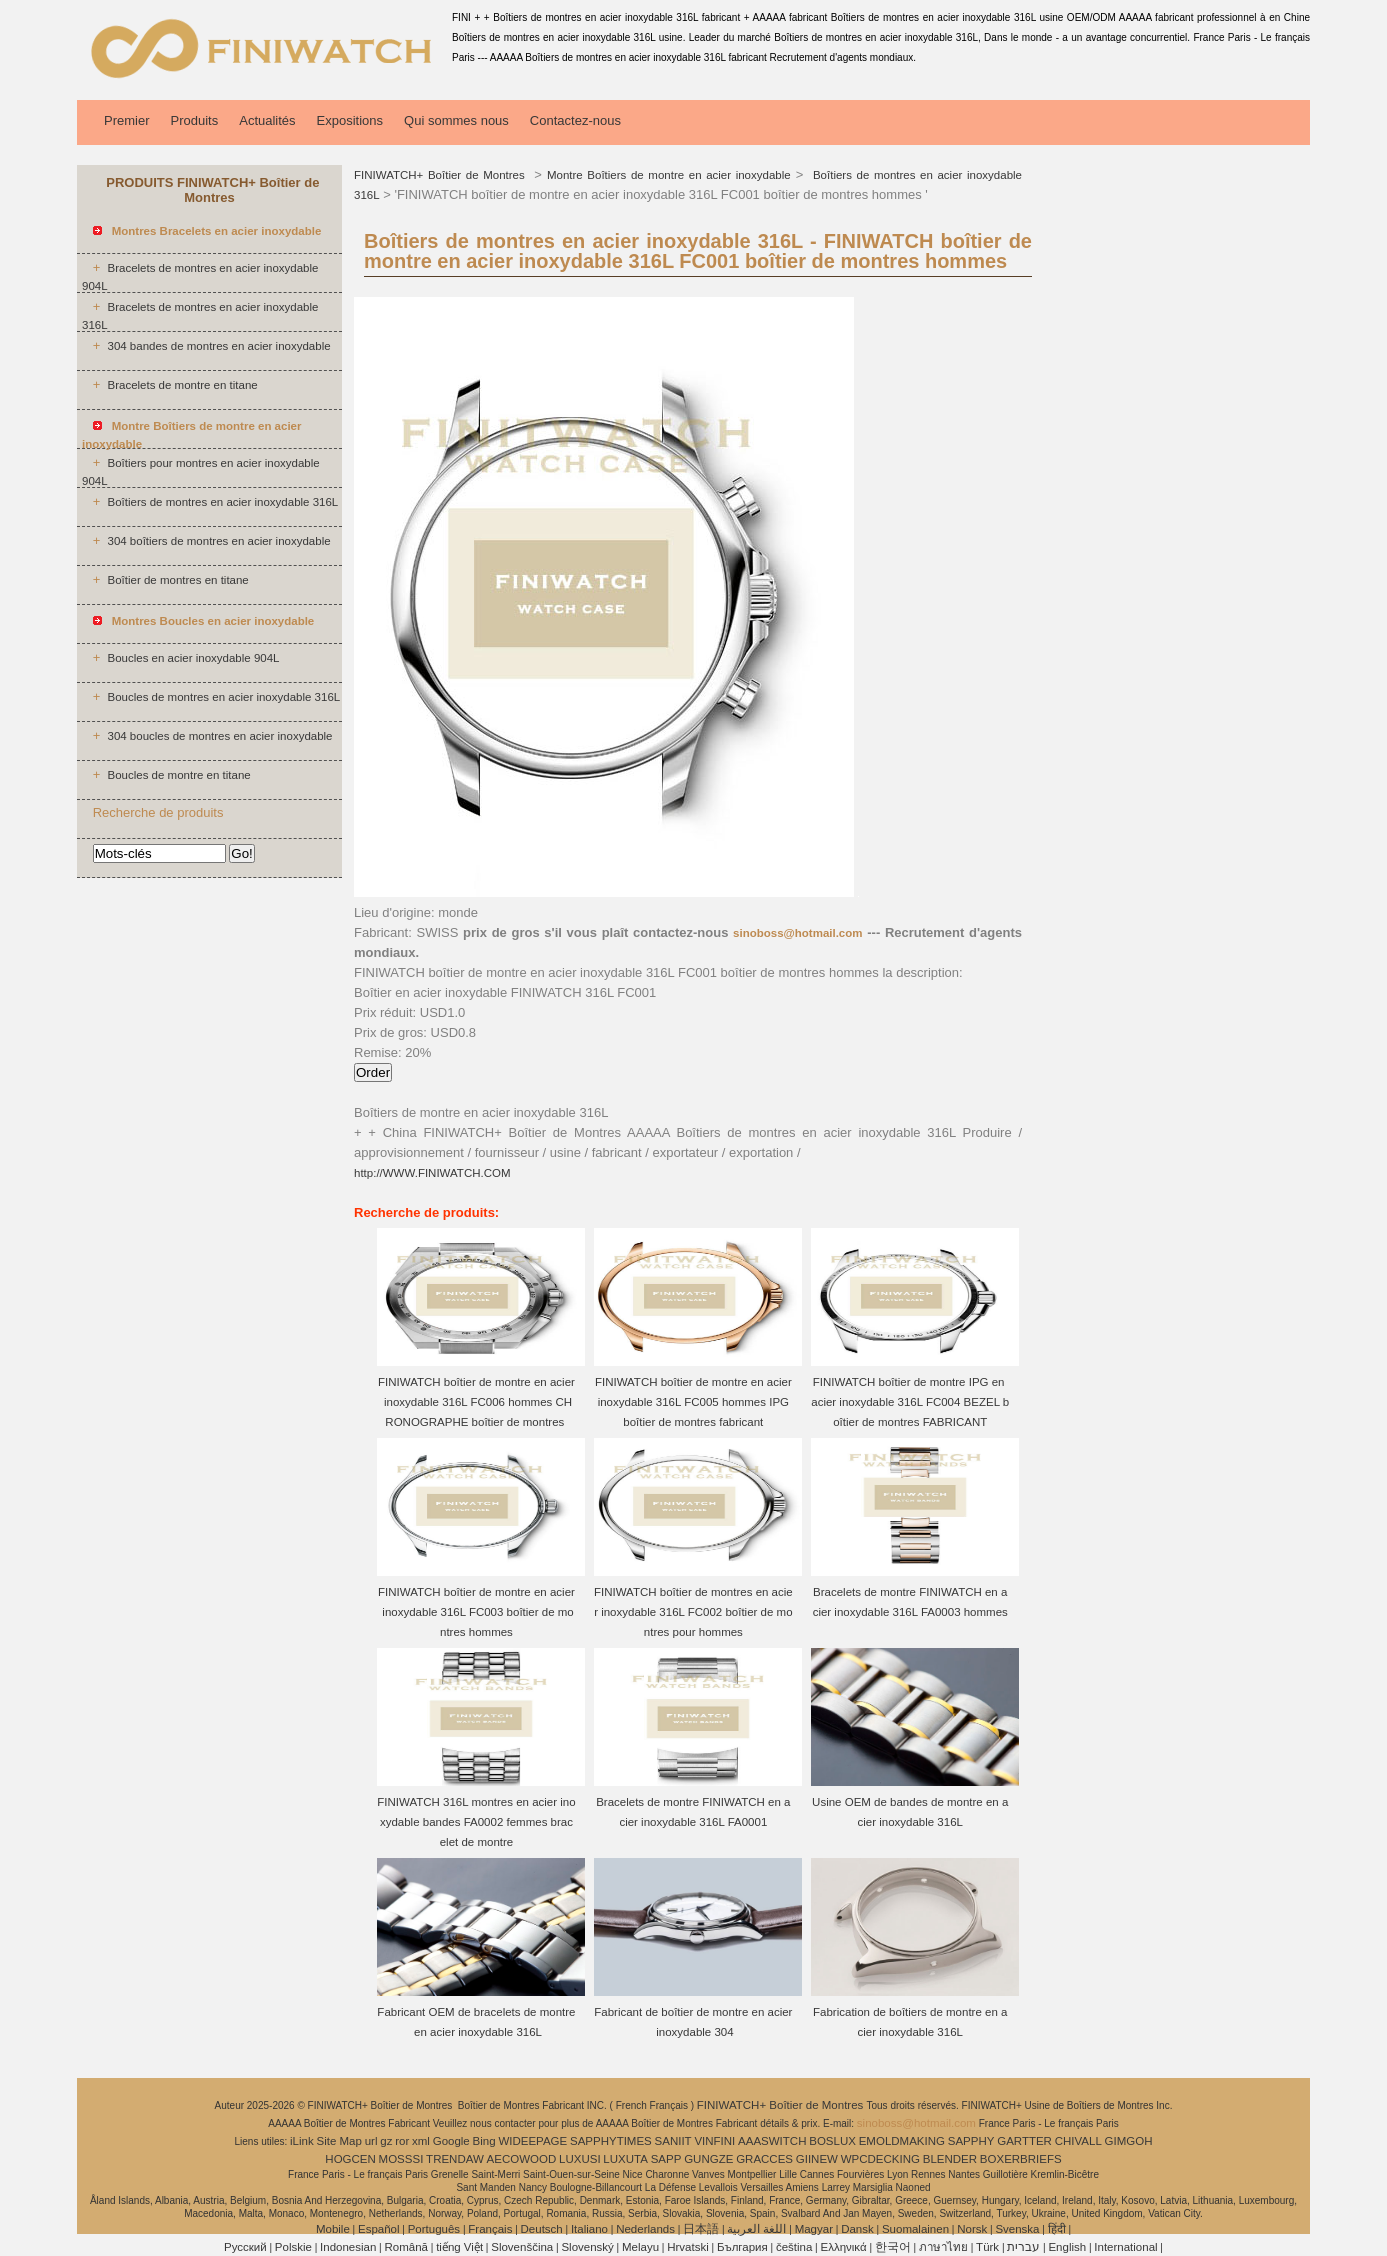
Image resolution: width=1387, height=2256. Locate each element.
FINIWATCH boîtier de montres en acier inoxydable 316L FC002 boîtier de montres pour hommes (693, 1612)
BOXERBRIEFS (1021, 2159)
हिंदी (1057, 2229)
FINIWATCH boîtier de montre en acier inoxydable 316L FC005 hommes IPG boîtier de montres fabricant (693, 1402)
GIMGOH (1129, 2141)
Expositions (350, 120)
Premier (127, 120)
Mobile (333, 2229)
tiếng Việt (459, 2247)
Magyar (814, 2229)
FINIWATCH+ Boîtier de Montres (441, 175)
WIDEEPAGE (532, 2141)
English (1067, 2247)
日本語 (701, 2229)
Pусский (245, 2247)
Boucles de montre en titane (178, 775)
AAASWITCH (772, 2141)
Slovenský (587, 2247)
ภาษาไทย (943, 2247)
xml (421, 2141)
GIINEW (817, 2159)
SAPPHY (971, 2141)
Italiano (589, 2229)
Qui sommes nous (456, 120)
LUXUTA (625, 2159)
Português (434, 2229)
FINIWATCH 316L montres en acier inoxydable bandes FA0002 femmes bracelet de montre (476, 1822)
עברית (1023, 2247)
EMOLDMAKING (902, 2141)
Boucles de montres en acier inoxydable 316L (223, 697)
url (371, 2141)
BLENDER (950, 2159)
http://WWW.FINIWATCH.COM (432, 1173)
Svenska (1017, 2229)
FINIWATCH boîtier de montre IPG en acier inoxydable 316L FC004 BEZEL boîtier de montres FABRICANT (910, 1402)
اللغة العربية (756, 2229)
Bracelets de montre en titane (182, 385)
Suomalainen (915, 2229)
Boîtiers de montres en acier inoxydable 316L (222, 502)
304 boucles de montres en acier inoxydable (219, 736)
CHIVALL (1078, 2141)
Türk (987, 2247)
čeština (794, 2247)
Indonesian (348, 2247)
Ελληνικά (844, 2247)
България (742, 2247)
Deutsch (542, 2229)
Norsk (972, 2229)
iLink (302, 2141)
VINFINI (714, 2141)
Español (379, 2229)
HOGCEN (350, 2159)
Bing (484, 2141)
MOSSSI (401, 2159)
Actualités (267, 120)
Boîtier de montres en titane (177, 580)
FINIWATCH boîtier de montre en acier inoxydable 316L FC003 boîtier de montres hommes (476, 1612)
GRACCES (764, 2159)
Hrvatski (688, 2247)
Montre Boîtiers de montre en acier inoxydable (669, 175)
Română (406, 2247)
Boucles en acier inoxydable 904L (193, 658)
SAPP (666, 2159)
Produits (195, 120)
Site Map (339, 2141)
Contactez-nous (575, 120)
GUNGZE (708, 2159)
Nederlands (645, 2229)
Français (490, 2229)
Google (451, 2141)
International (1125, 2247)
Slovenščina (522, 2247)
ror (402, 2141)
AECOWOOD (522, 2159)
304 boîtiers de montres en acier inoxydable (218, 541)
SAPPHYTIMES (611, 2141)
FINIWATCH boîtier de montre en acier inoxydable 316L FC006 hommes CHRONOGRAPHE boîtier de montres (476, 1402)
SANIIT (673, 2141)
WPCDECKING (880, 2159)
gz (386, 2141)
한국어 (893, 2247)
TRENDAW (455, 2159)
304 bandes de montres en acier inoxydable (218, 346)
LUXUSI (580, 2159)
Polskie (293, 2247)
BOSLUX (832, 2141)
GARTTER (1024, 2141)
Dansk (857, 2229)
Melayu (640, 2247)
